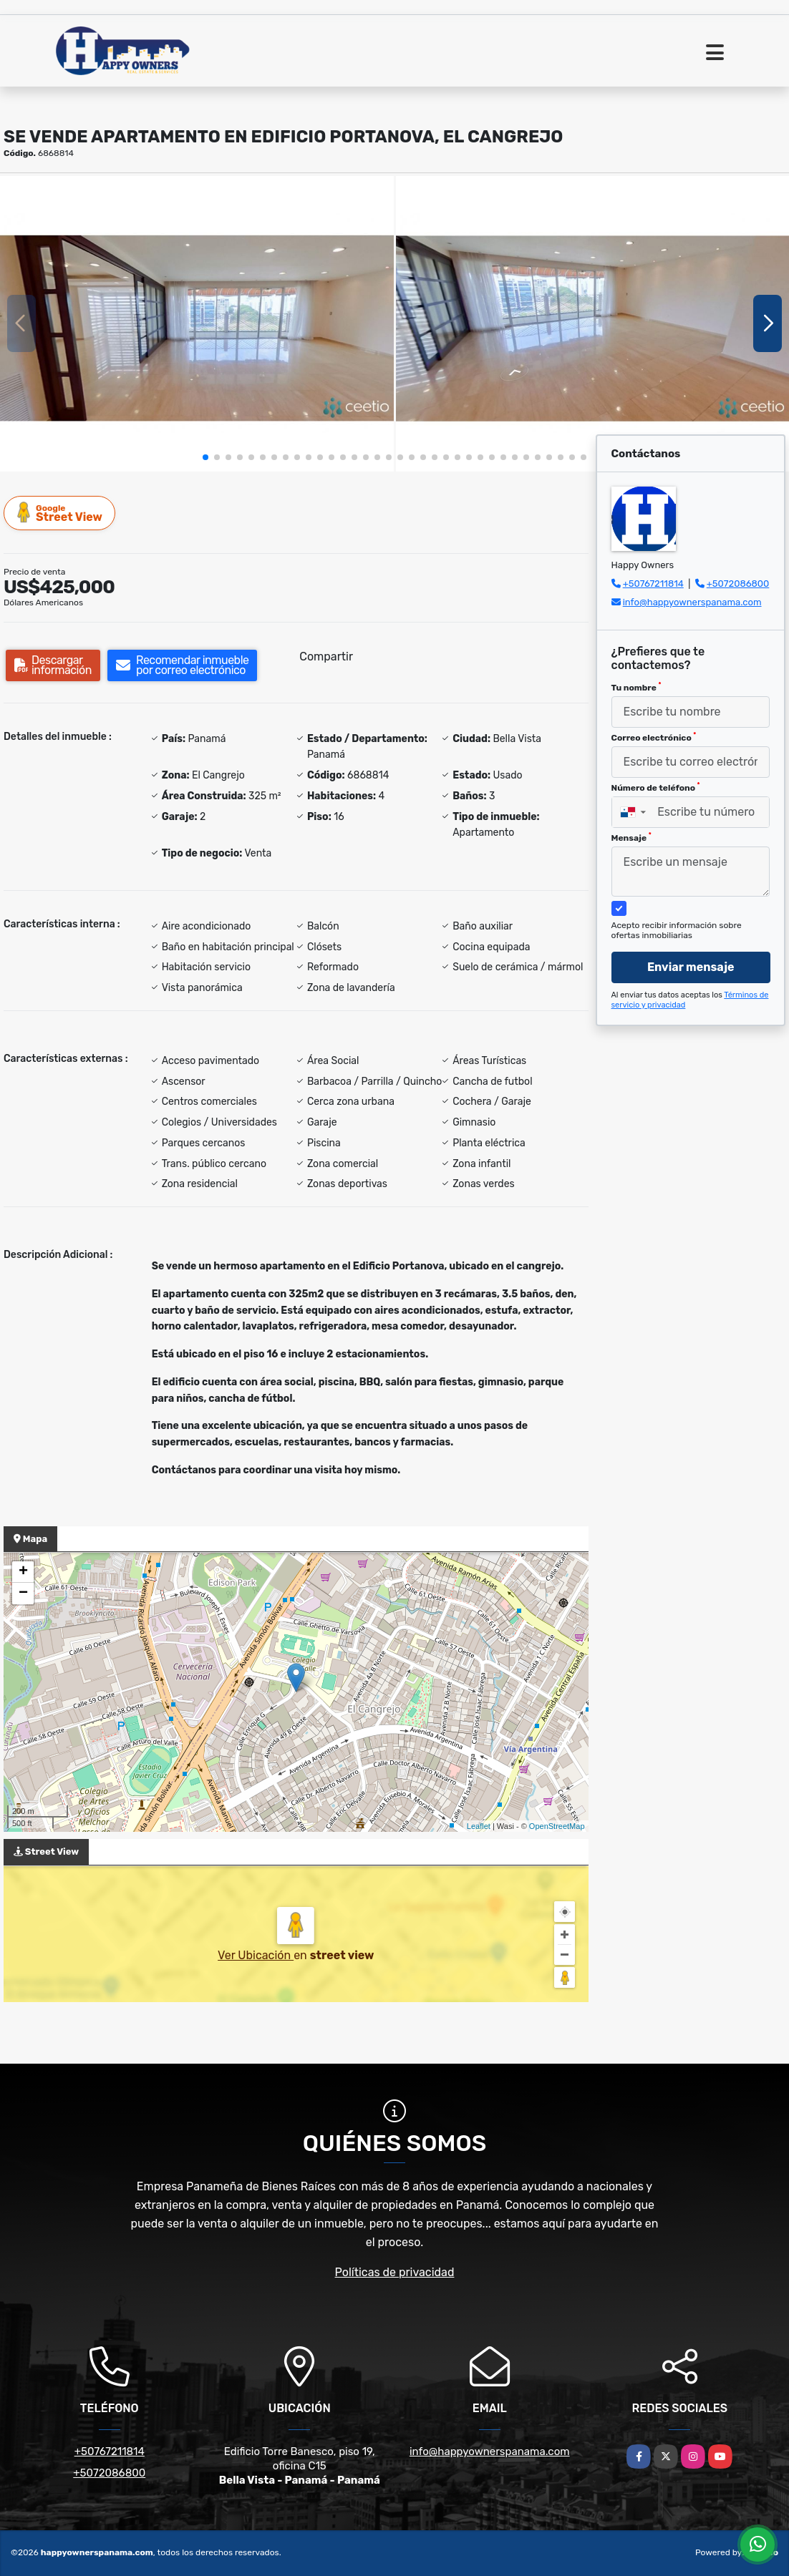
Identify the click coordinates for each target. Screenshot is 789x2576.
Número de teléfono (655, 787)
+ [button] (23, 1572)
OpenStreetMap (557, 1826)
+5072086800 (738, 583)
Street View (60, 513)
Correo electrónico (654, 737)
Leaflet (478, 1826)
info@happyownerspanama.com (692, 602)
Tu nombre (636, 687)
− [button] (23, 1593)
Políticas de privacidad (395, 2272)
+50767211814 (653, 583)
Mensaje (631, 837)
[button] (205, 457)
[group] (197, 323)
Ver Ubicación (256, 1955)
